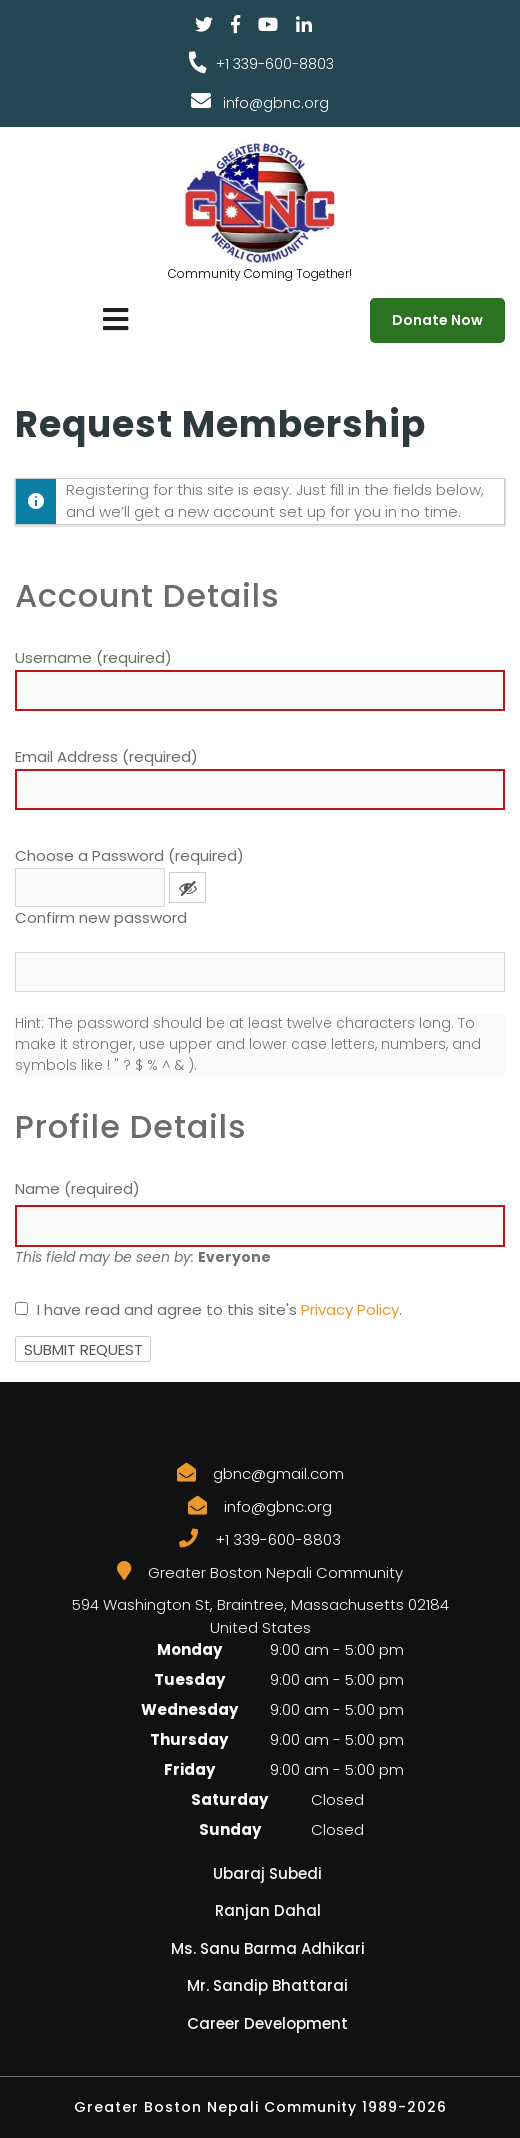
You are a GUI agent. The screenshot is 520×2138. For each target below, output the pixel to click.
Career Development (267, 2023)
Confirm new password (101, 917)
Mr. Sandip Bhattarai (267, 1985)
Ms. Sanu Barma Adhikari (268, 1948)
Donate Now (437, 320)
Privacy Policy (350, 1309)
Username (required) (93, 657)
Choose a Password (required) (129, 855)
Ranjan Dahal (268, 1910)
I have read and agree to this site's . (208, 1309)
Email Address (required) (106, 756)
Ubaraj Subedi (267, 1873)
